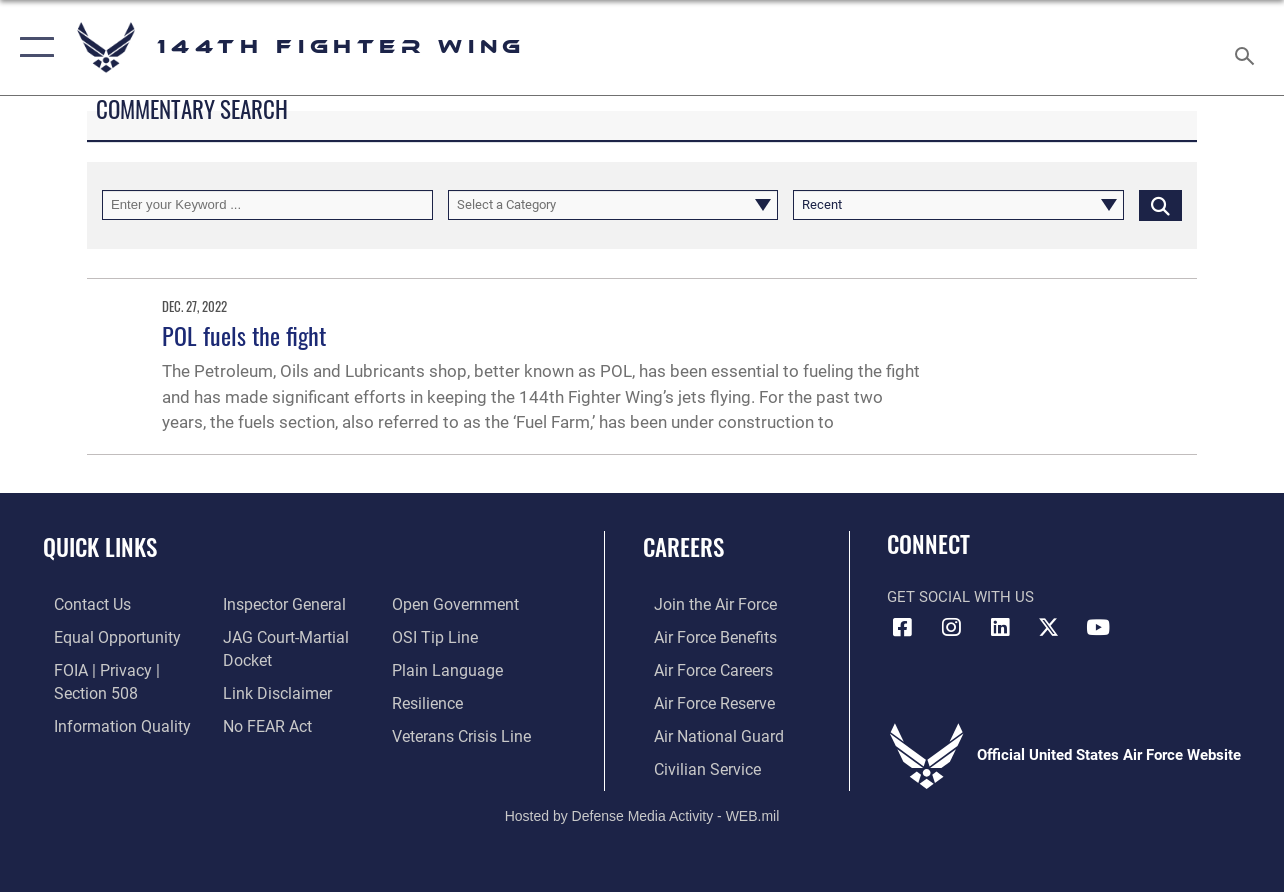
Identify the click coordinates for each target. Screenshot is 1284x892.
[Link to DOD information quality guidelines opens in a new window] (107, 722)
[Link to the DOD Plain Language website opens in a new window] (445, 668)
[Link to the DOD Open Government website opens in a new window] (454, 604)
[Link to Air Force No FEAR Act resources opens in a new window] (262, 722)
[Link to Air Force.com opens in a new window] (702, 604)
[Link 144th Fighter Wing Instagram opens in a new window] (951, 628)
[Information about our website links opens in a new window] (271, 690)
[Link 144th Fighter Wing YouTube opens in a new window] (1098, 628)
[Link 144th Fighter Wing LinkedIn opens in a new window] (1000, 628)
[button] (32, 47)
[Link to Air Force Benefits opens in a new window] (702, 636)
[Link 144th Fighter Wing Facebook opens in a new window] (902, 628)
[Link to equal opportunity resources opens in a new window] (102, 636)
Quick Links (100, 547)
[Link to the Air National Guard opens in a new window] (704, 732)
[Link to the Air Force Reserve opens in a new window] (702, 700)
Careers (683, 547)
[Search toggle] (1248, 47)
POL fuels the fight (244, 335)
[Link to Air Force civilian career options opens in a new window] (694, 764)
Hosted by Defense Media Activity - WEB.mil (642, 810)
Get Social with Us (960, 597)
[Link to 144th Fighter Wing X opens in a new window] (1049, 628)
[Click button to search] (1160, 205)
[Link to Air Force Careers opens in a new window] (701, 668)
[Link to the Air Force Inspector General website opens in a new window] (278, 604)
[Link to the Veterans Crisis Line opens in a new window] (462, 732)
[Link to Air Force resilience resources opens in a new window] (429, 700)
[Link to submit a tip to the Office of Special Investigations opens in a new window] (435, 636)
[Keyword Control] (267, 205)
